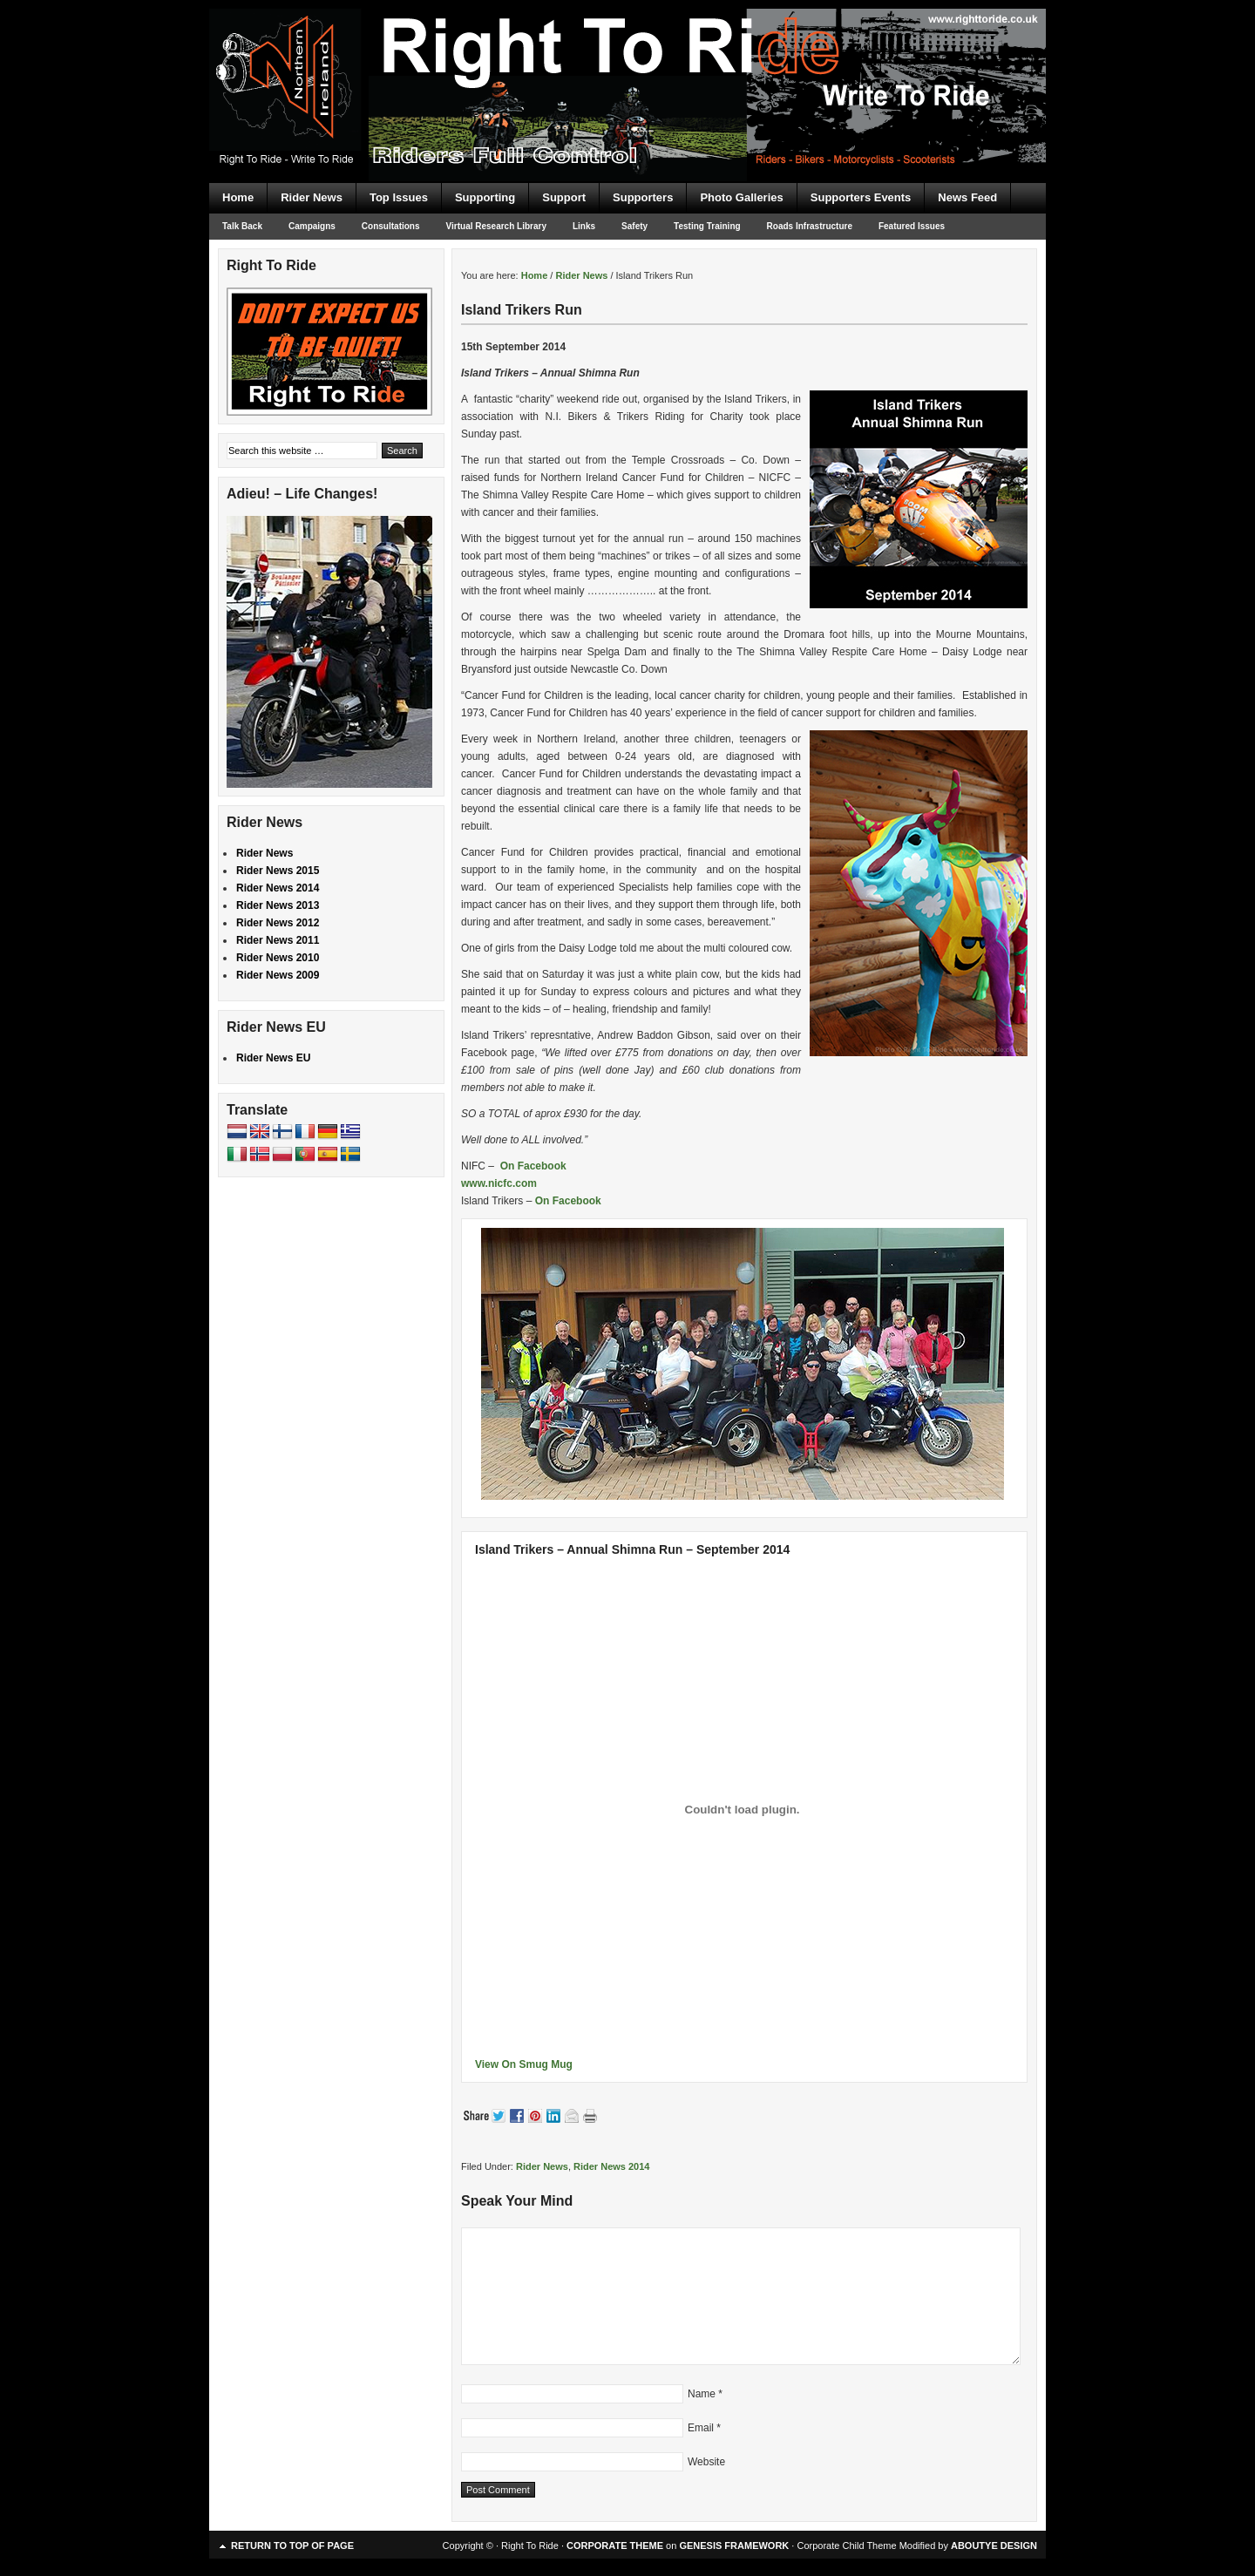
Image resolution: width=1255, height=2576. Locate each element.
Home (238, 197)
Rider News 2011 (277, 940)
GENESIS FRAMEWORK (734, 2545)
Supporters (643, 197)
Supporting (485, 197)
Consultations (391, 226)
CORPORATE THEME (614, 2545)
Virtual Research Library (496, 226)
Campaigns (312, 226)
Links (584, 226)
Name (702, 2394)
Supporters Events (861, 197)
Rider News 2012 (277, 923)
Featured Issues (911, 226)
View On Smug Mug (524, 2064)
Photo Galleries (741, 197)
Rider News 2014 (611, 2166)
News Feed (967, 197)
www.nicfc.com (499, 1183)
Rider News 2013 (277, 905)
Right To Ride (627, 61)
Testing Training (707, 226)
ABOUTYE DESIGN (994, 2545)
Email (701, 2428)
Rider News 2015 (277, 870)
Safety (634, 226)
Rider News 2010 (277, 958)
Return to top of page (292, 2545)
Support (564, 197)
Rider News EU (273, 1058)
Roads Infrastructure (809, 226)
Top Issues (399, 197)
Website (706, 2462)
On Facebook (533, 1166)
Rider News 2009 (277, 975)
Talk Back (242, 226)
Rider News (312, 197)
